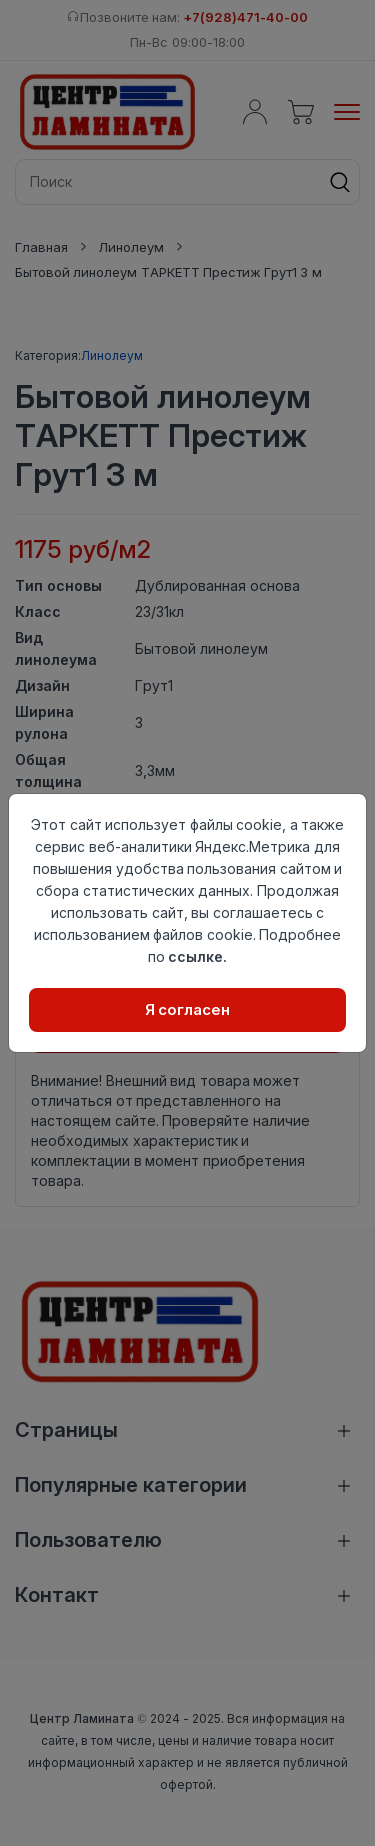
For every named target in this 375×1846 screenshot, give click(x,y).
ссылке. (197, 956)
